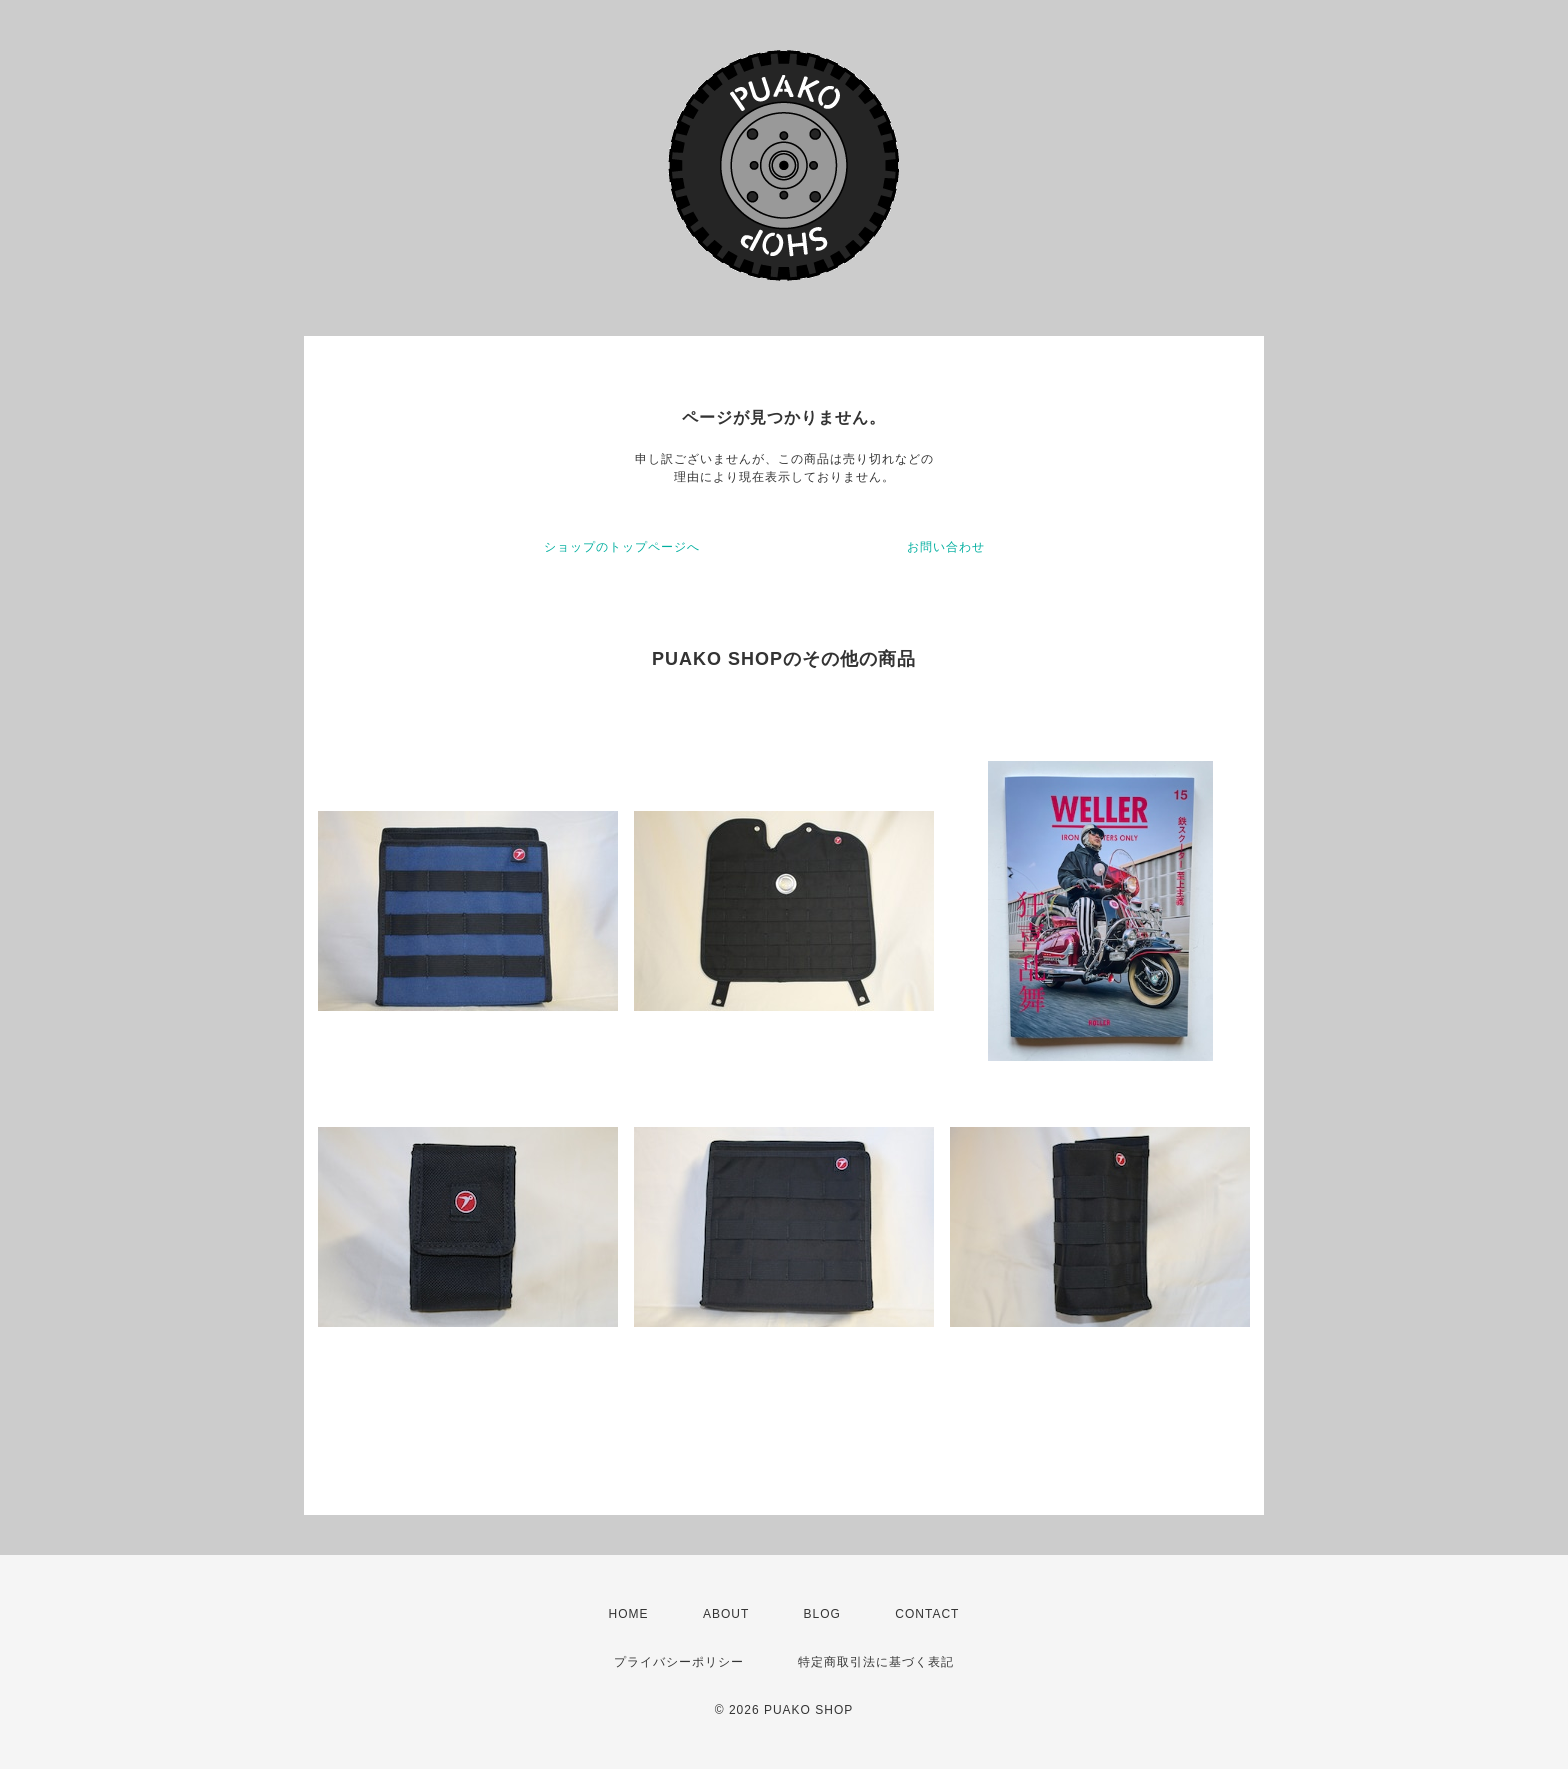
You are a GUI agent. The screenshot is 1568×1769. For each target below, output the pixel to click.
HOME (629, 1614)
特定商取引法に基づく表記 (876, 1662)
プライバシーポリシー (679, 1662)
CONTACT (927, 1614)
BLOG (822, 1614)
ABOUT (726, 1614)
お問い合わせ (946, 547)
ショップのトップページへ (622, 547)
